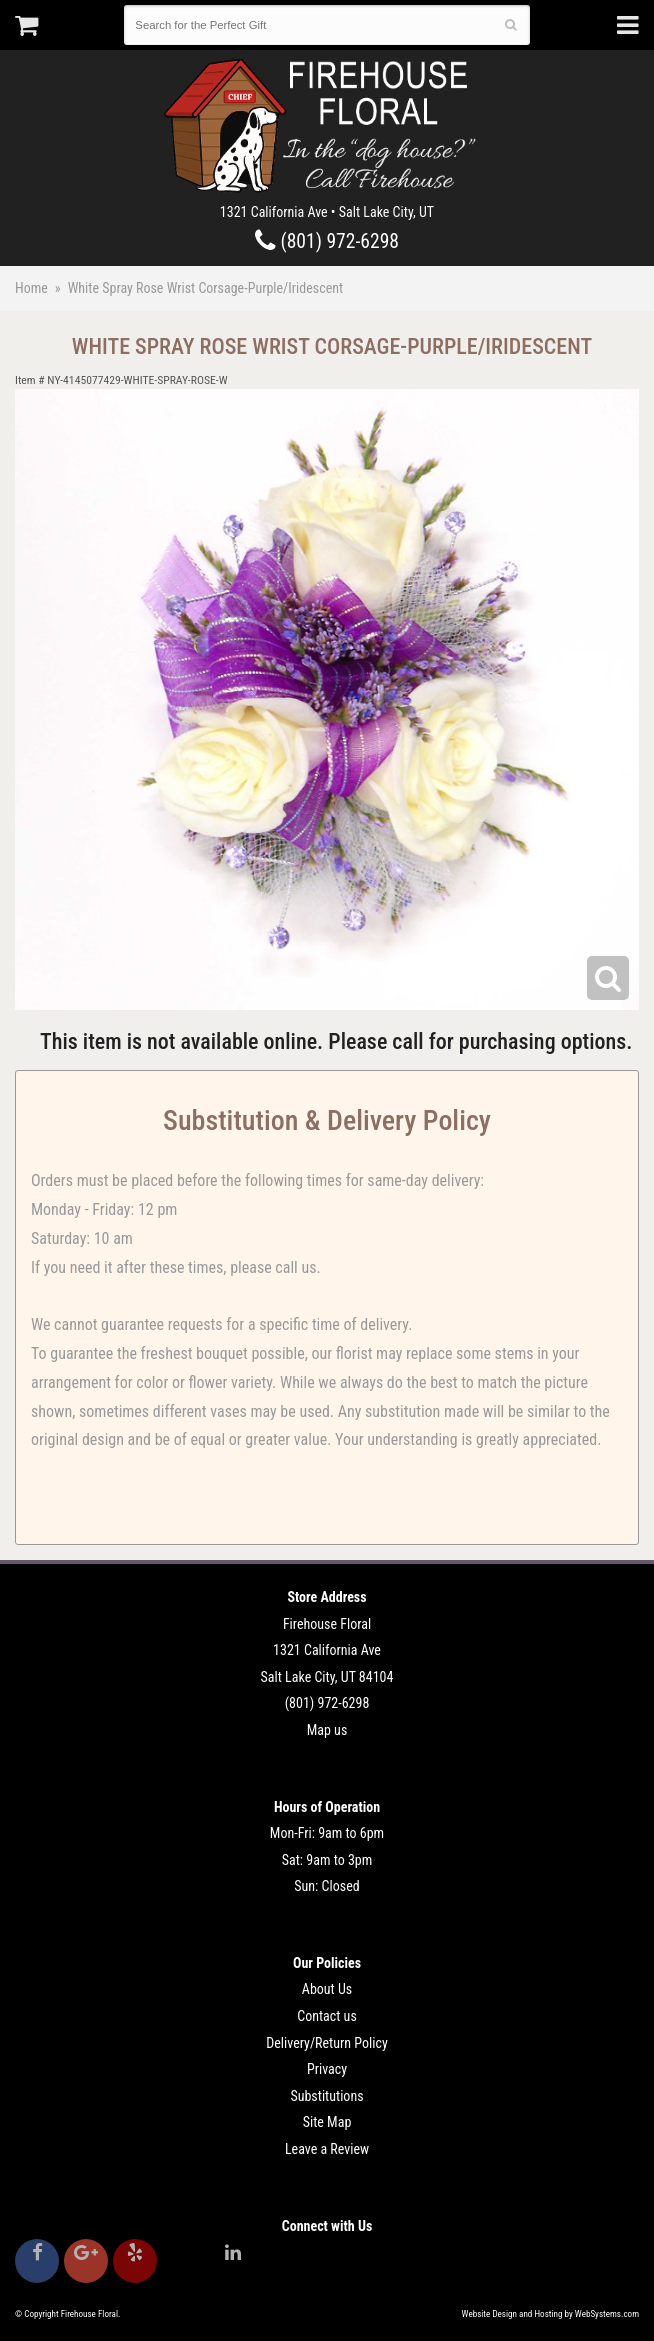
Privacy (327, 2069)
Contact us (327, 2016)
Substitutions (326, 2096)
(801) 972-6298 (327, 241)
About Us (327, 1989)
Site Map (327, 2122)
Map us (327, 1730)
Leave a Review (327, 2149)
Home (31, 288)
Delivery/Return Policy (326, 2043)
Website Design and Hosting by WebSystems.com (550, 2314)
